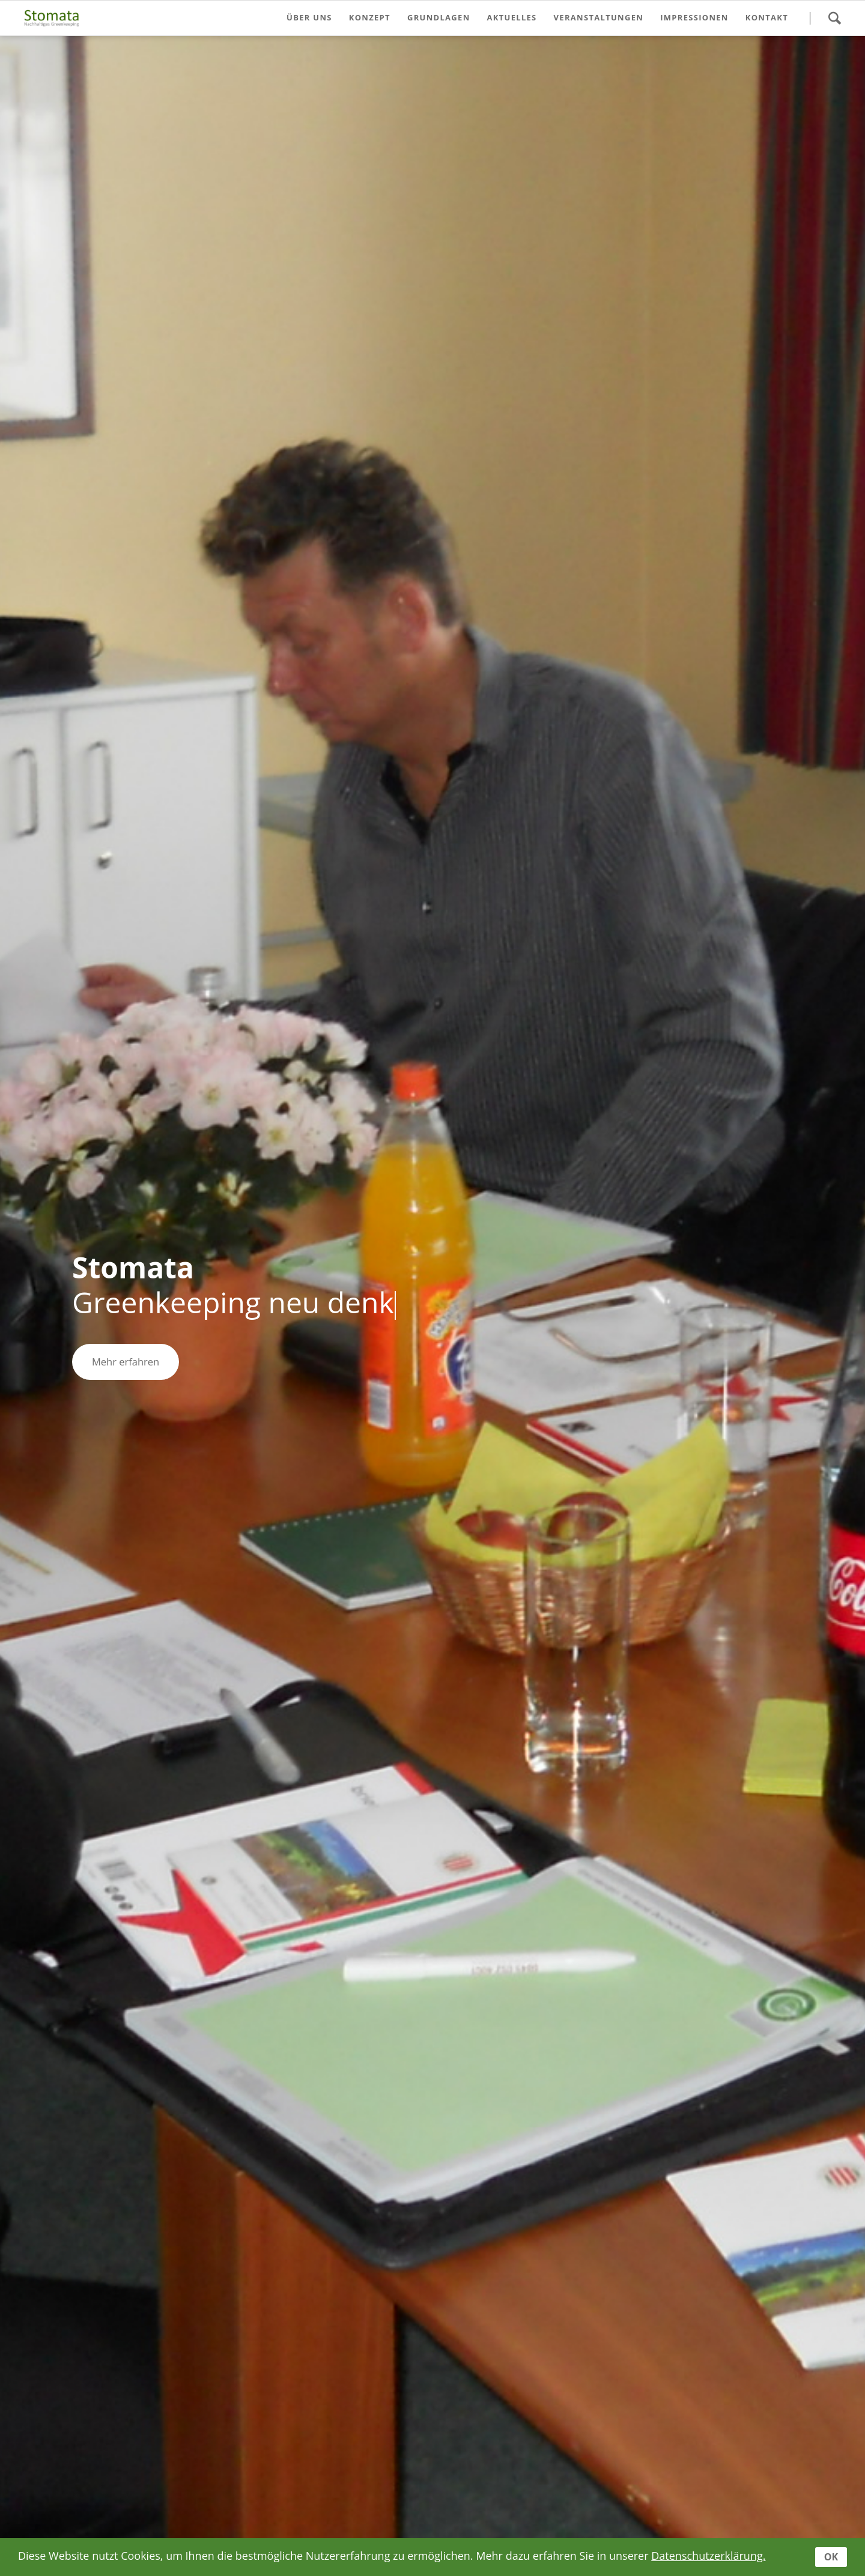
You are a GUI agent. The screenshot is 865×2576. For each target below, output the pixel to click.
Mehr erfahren (125, 1361)
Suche (834, 18)
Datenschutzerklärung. (708, 2555)
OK (831, 2556)
